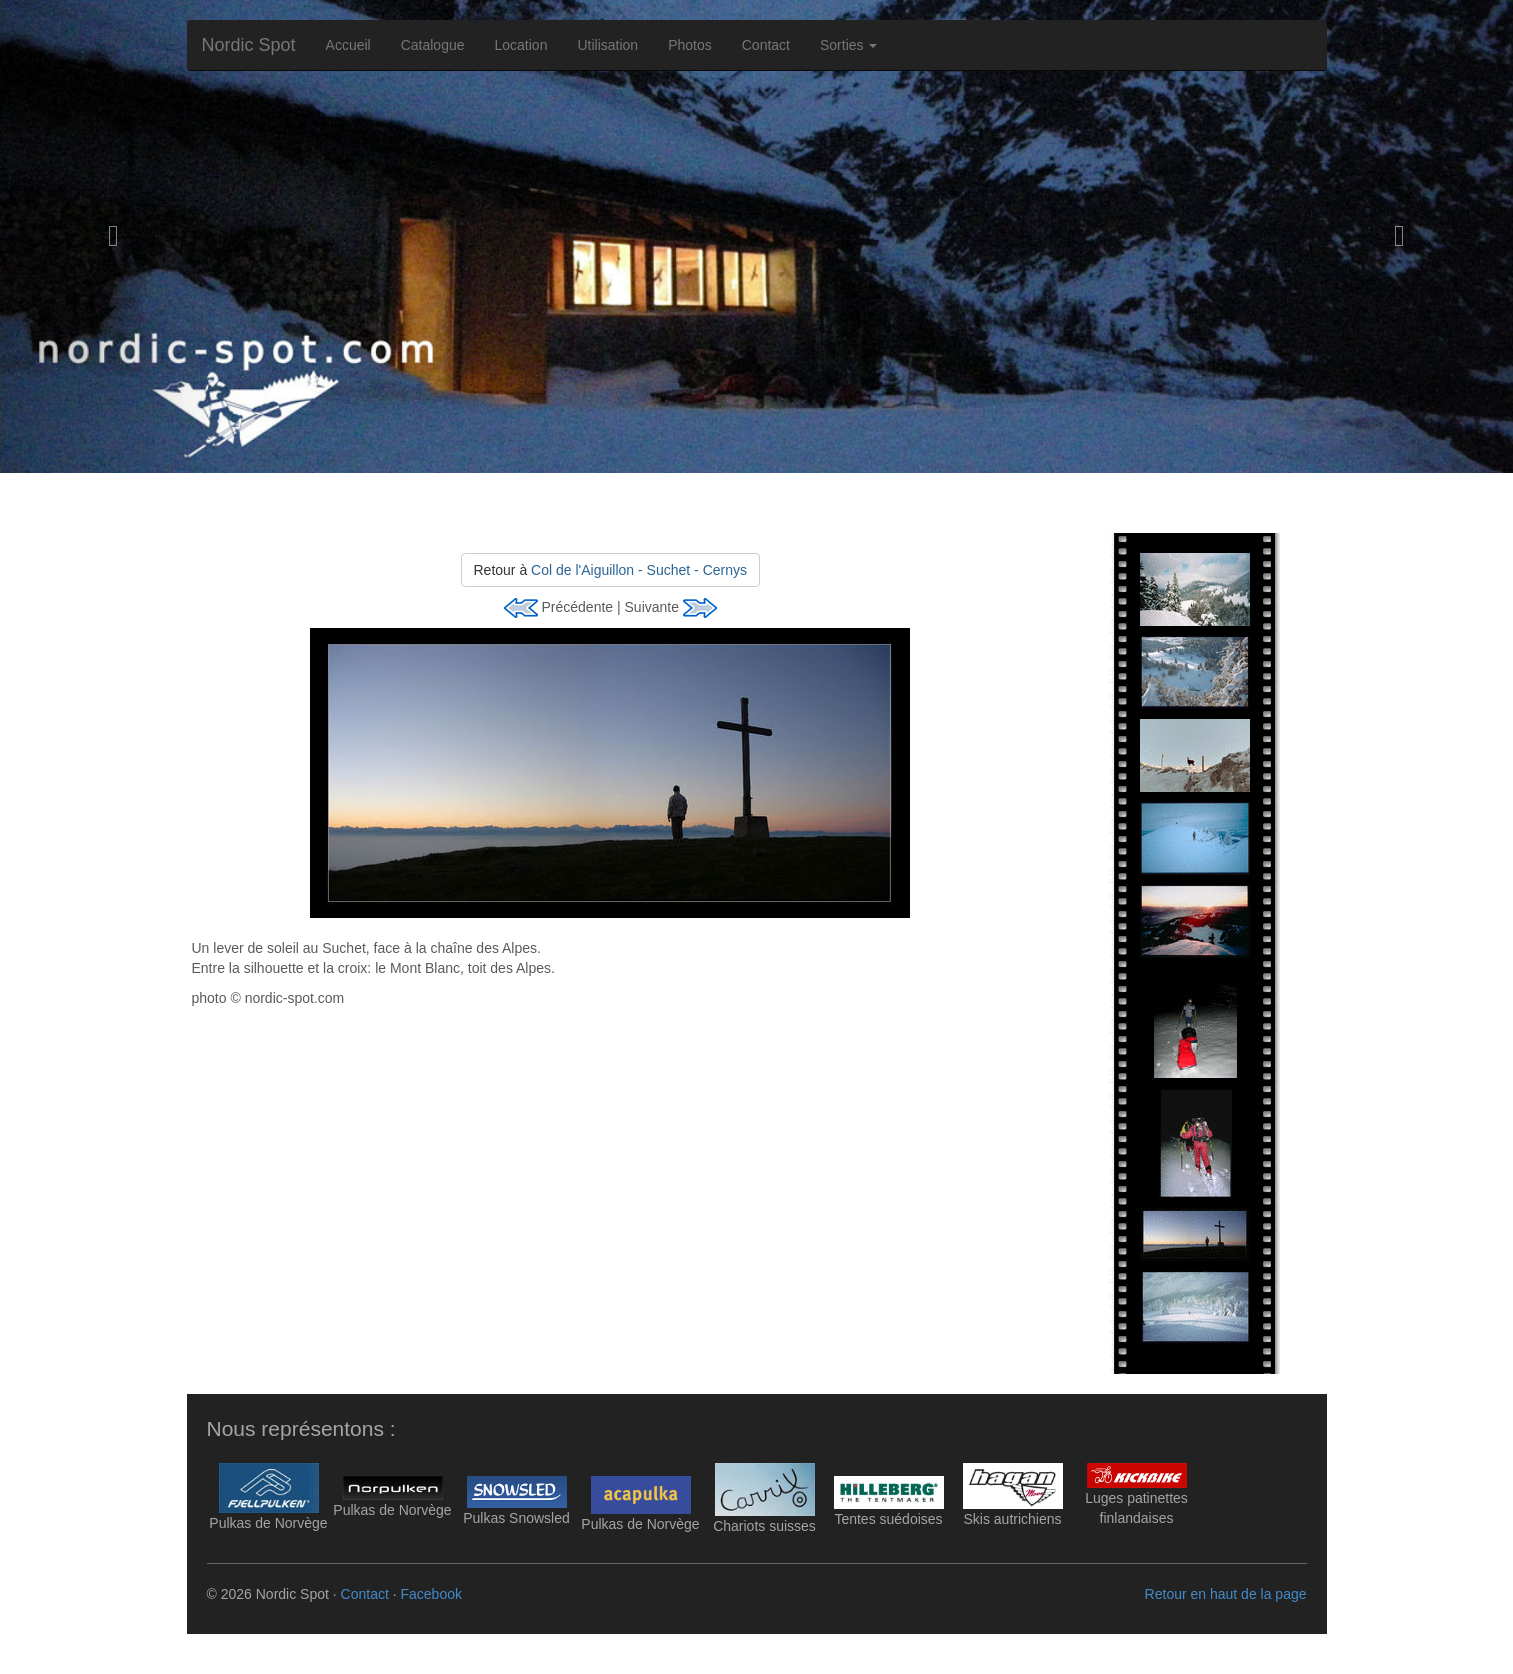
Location (521, 45)
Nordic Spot (249, 45)
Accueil (348, 45)
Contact (766, 45)
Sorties (848, 45)
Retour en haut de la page (1226, 1594)
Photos (690, 45)
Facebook (430, 1594)
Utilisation (607, 45)
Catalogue (433, 45)
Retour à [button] (610, 570)
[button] (113, 236)
